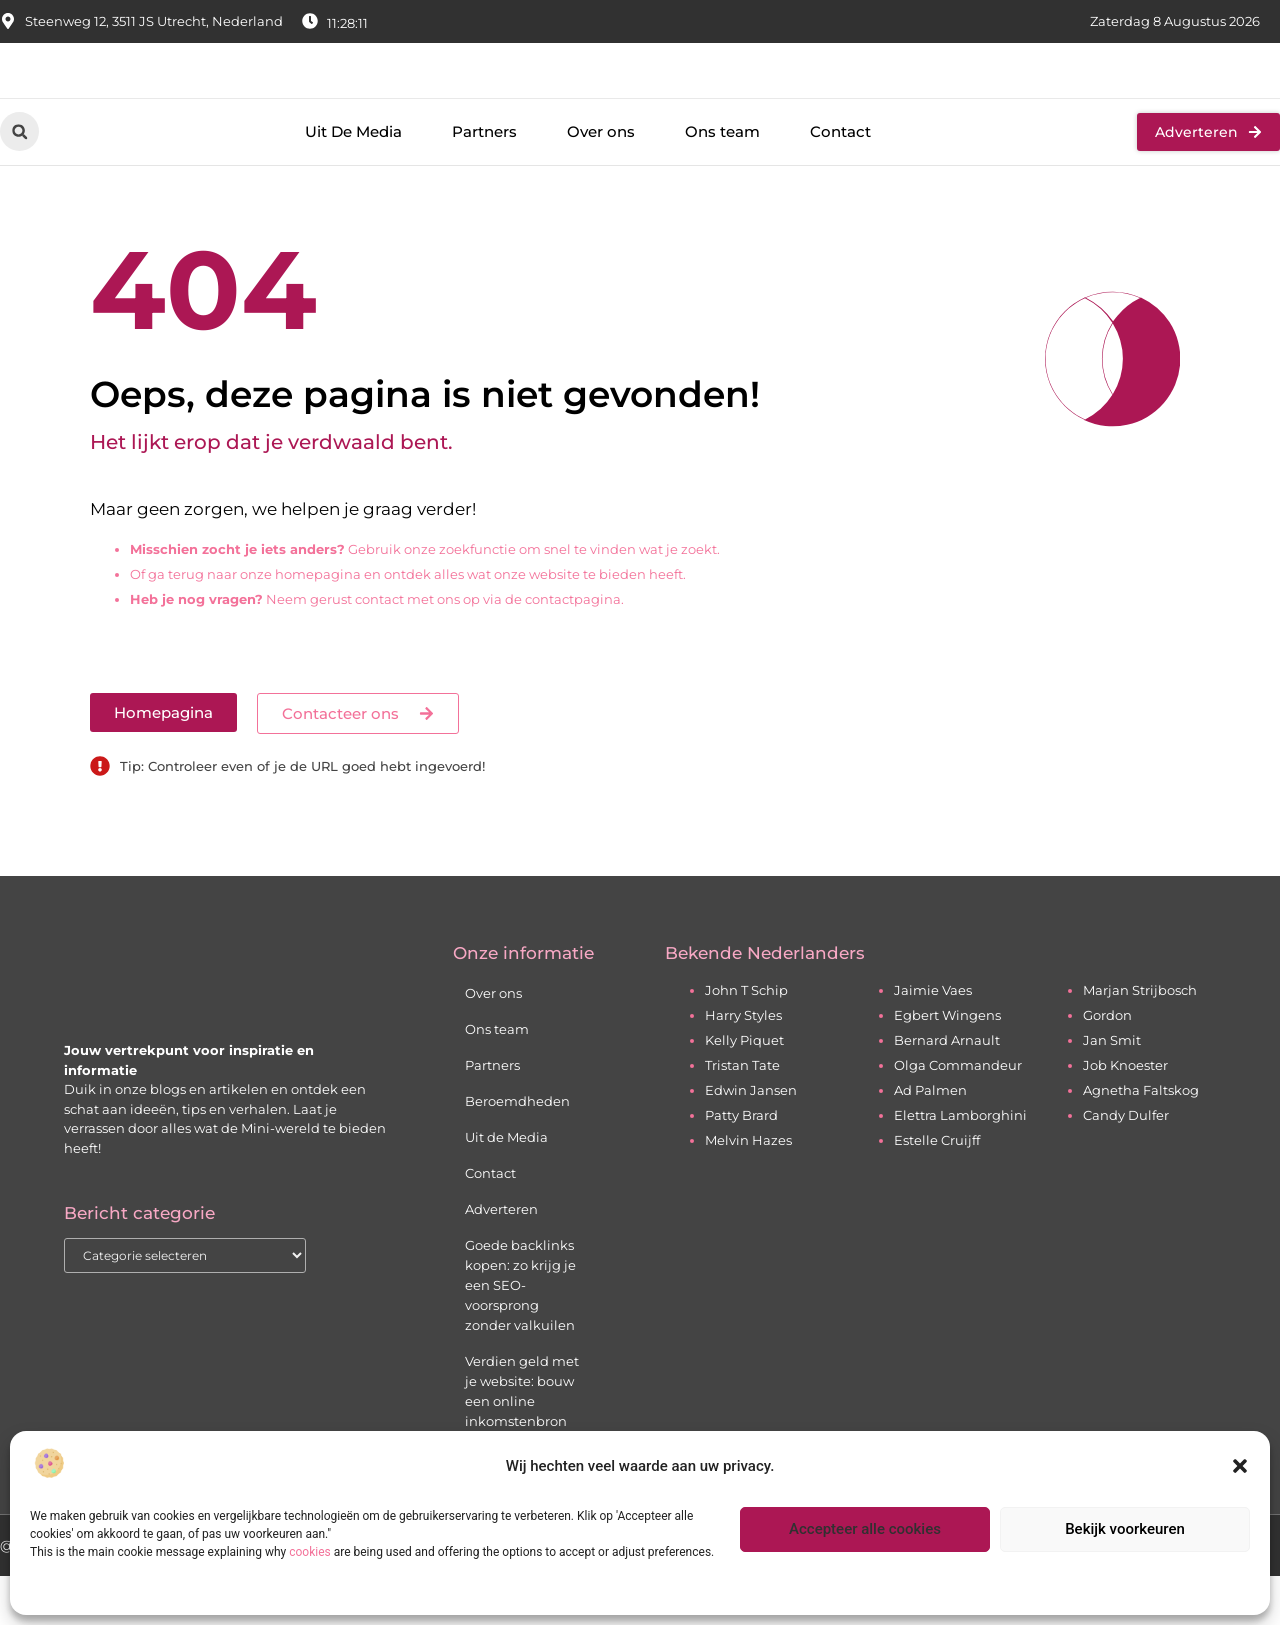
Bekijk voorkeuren (1125, 1529)
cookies (310, 1552)
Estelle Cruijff (937, 1189)
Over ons (601, 179)
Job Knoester (1125, 1114)
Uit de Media (506, 1186)
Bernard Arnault (947, 1089)
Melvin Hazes (748, 1189)
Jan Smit (1112, 1089)
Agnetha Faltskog (1141, 1139)
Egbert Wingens (947, 1064)
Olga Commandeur (958, 1114)
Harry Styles (743, 1064)
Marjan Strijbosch (1140, 1039)
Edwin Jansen (751, 1139)
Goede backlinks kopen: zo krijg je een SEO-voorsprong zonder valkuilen (520, 1334)
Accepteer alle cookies (865, 1529)
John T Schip (746, 1039)
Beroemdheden (517, 1150)
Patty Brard (741, 1164)
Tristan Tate (742, 1114)
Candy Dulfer (1126, 1164)
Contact (840, 179)
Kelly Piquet (744, 1089)
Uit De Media (353, 179)
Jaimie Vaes (933, 1039)
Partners (484, 179)
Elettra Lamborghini (960, 1164)
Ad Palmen (930, 1139)
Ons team (722, 179)
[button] (1240, 1466)
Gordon (1107, 1064)
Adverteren (501, 1258)
